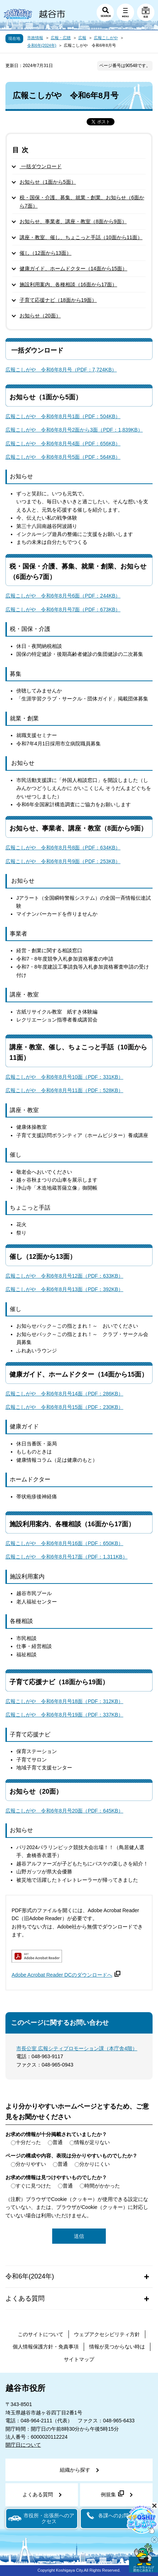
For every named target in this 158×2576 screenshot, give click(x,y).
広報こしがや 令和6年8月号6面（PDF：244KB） (62, 596)
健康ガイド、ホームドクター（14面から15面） (73, 268)
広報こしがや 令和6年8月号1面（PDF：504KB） (62, 416)
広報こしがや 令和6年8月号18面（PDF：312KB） (64, 1701)
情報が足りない (92, 2142)
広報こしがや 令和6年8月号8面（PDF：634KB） (62, 847)
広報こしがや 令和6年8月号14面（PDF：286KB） (64, 1394)
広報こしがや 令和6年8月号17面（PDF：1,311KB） (66, 1557)
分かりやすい (31, 2164)
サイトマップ (79, 2359)
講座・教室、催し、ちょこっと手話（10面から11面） (81, 237)
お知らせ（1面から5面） (48, 182)
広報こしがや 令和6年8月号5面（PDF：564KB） (62, 457)
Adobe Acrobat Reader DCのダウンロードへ (66, 1975)
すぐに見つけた (33, 2186)
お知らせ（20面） (40, 316)
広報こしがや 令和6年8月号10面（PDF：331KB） (64, 1077)
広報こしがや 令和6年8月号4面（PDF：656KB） (62, 443)
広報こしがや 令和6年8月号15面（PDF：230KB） (64, 1407)
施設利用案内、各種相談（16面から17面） (68, 284)
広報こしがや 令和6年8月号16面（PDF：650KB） (64, 1543)
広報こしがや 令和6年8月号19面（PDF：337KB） (64, 1715)
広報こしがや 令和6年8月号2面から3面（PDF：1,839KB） (74, 430)
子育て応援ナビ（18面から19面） (58, 300)
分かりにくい (94, 2164)
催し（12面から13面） (45, 253)
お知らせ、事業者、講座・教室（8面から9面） (73, 221)
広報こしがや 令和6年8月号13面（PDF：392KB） (64, 1289)
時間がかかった (102, 2186)
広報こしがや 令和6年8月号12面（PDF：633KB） (64, 1276)
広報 (82, 38)
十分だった (28, 2142)
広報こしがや (106, 38)
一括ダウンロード (41, 166)
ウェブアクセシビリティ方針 (107, 2334)
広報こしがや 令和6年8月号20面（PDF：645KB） (64, 1811)
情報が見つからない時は (117, 2347)
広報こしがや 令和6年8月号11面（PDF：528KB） (64, 1090)
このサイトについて (40, 2334)
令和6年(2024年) (41, 45)
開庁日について (23, 2445)
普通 (58, 2142)
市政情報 (35, 38)
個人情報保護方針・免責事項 (46, 2347)
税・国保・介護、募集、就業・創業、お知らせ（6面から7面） (82, 201)
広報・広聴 (61, 38)
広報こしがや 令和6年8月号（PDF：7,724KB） (61, 370)
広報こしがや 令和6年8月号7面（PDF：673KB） (62, 609)
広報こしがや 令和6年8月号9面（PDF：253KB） (62, 861)
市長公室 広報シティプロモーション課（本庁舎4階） (76, 2048)
